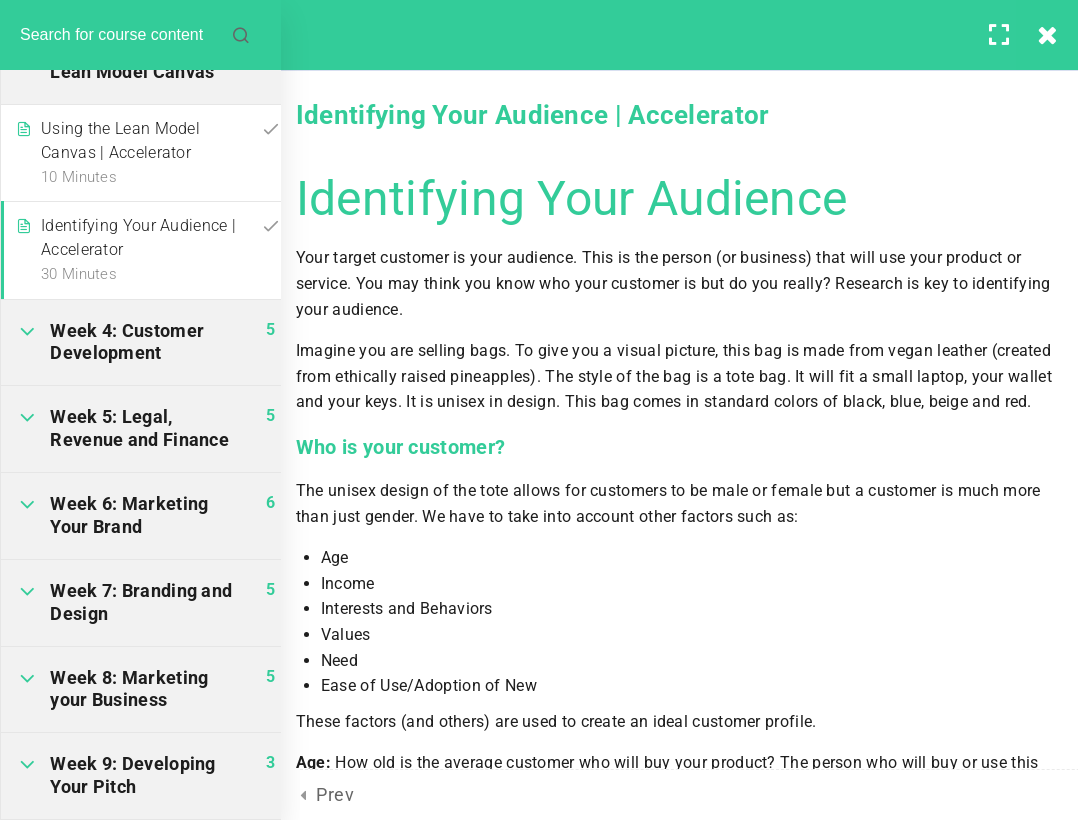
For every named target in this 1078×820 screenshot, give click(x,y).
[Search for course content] (260, 35)
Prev (335, 794)
